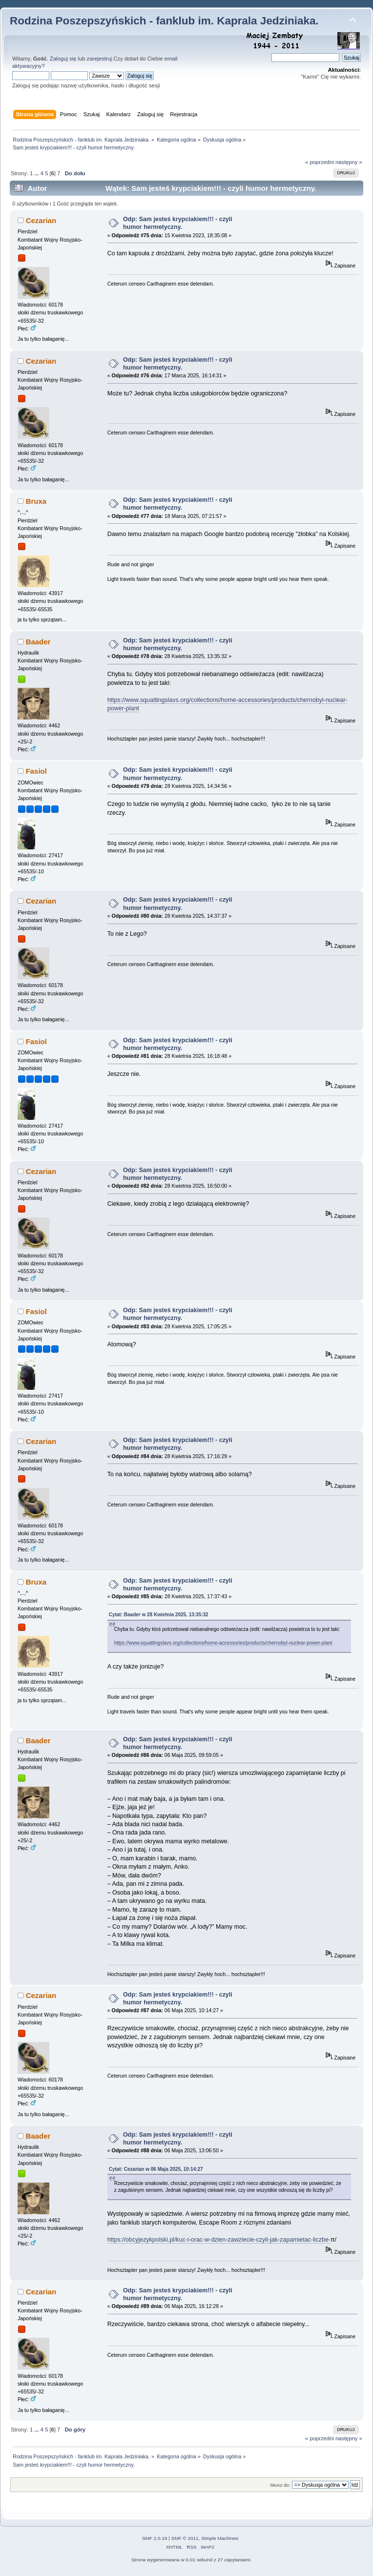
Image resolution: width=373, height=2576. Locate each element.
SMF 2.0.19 (154, 2538)
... (37, 173)
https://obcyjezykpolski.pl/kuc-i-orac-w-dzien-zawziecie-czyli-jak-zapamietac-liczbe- (219, 2239)
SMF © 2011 (185, 2538)
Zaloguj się (63, 59)
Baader (38, 642)
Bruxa (36, 501)
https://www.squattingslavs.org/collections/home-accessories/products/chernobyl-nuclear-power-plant (223, 1643)
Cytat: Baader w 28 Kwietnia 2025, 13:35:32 (158, 1614)
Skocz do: (280, 2485)
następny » (348, 162)
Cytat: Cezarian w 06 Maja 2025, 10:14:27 (156, 2169)
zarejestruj (99, 59)
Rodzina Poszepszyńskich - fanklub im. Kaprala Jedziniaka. (164, 21)
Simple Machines (219, 2538)
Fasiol (36, 771)
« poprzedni (319, 162)
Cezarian (41, 220)
